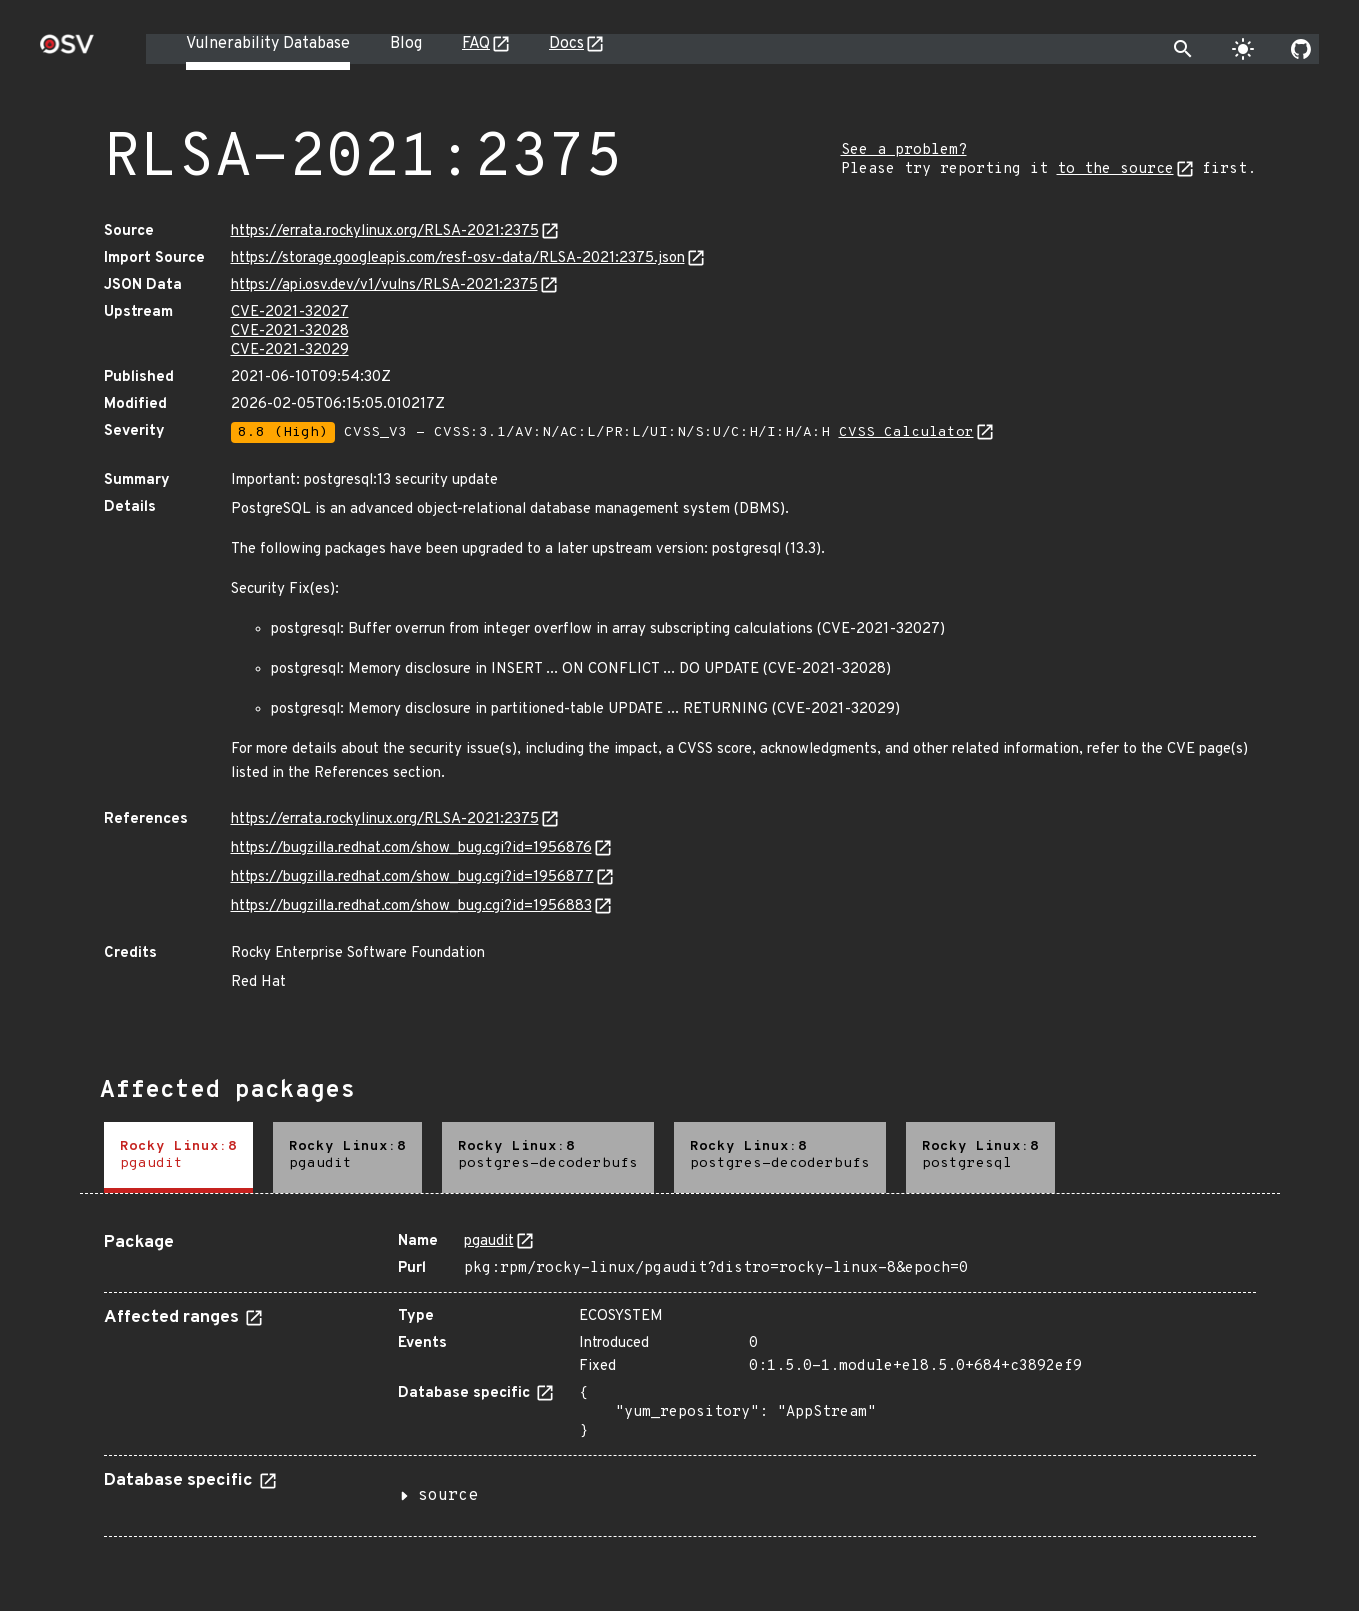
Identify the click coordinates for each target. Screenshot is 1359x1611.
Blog (406, 44)
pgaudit (489, 1241)
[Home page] (67, 50)
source (448, 1496)
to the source (1115, 169)
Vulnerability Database (268, 44)
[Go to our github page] (1301, 49)
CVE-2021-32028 (290, 331)
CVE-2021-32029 (290, 350)
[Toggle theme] (1243, 49)
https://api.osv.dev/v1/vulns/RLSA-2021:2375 (384, 285)
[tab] (178, 1157)
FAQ (476, 44)
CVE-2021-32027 (290, 312)
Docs (566, 44)
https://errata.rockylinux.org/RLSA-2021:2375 (385, 231)
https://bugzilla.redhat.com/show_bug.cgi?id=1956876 (411, 848)
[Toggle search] (1183, 49)
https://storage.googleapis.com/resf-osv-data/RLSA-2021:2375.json (458, 258)
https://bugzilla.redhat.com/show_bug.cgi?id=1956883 (411, 906)
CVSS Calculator (906, 432)
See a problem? (904, 150)
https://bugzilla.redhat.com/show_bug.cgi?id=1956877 (412, 877)
